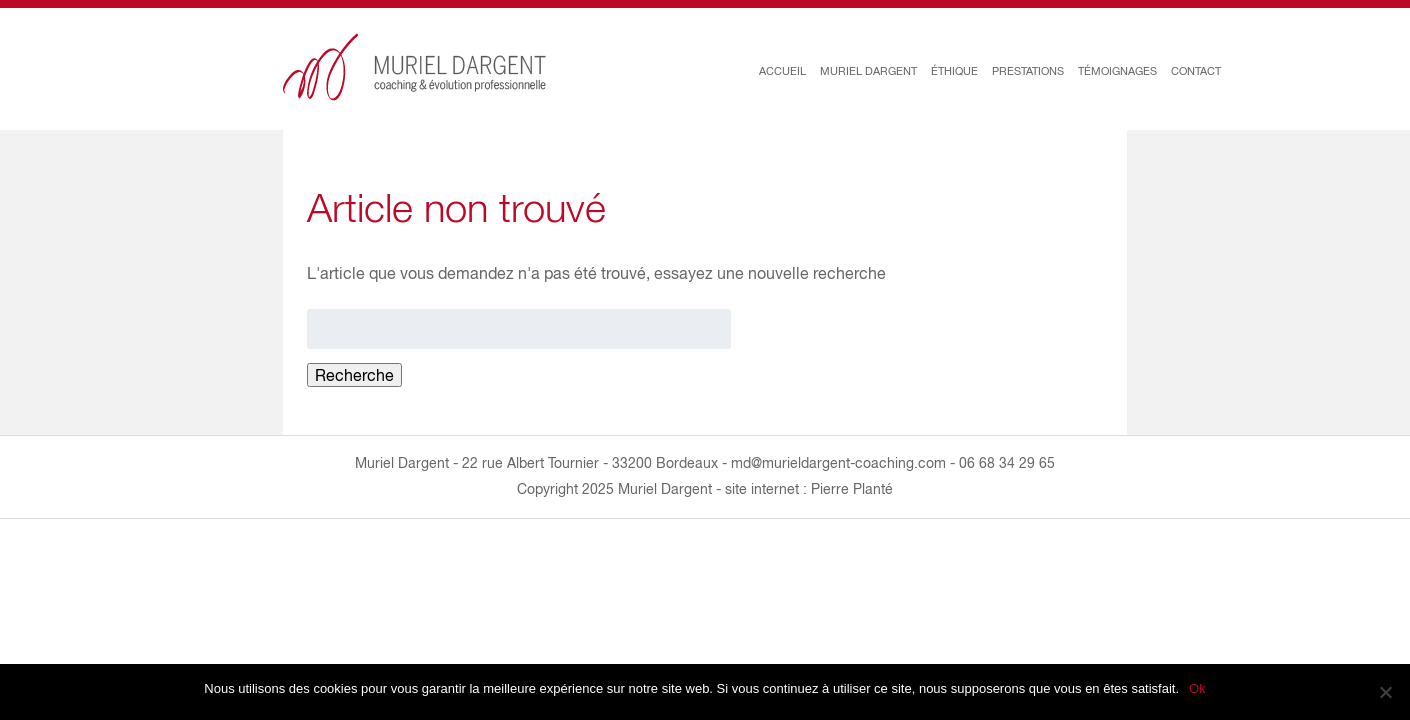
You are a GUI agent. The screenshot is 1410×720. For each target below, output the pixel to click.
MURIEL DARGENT (868, 71)
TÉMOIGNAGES (1117, 71)
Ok (1197, 688)
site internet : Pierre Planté (809, 489)
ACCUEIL (782, 71)
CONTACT (1196, 71)
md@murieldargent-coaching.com (838, 463)
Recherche (354, 375)
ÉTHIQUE (954, 71)
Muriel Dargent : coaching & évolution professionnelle (415, 67)
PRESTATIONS (1028, 71)
